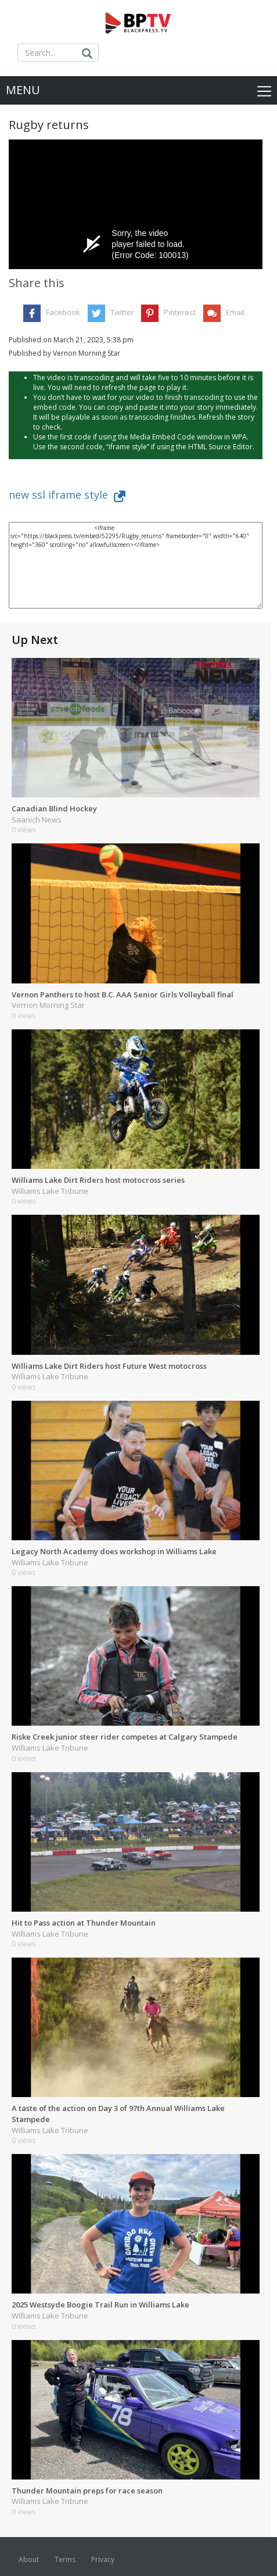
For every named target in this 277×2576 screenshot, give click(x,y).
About (29, 2559)
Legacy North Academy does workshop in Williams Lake (114, 1551)
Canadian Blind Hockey (54, 808)
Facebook (63, 312)
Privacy (102, 2559)
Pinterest (180, 312)
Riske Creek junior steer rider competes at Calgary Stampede (125, 1736)
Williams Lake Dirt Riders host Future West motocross (109, 1366)
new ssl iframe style (67, 495)
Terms (65, 2559)
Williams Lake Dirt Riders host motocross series (98, 1180)
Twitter (122, 312)
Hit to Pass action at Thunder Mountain (84, 1922)
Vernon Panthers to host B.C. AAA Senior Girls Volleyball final (122, 994)
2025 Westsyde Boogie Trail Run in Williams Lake (100, 2304)
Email (235, 312)
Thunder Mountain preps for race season (87, 2490)
